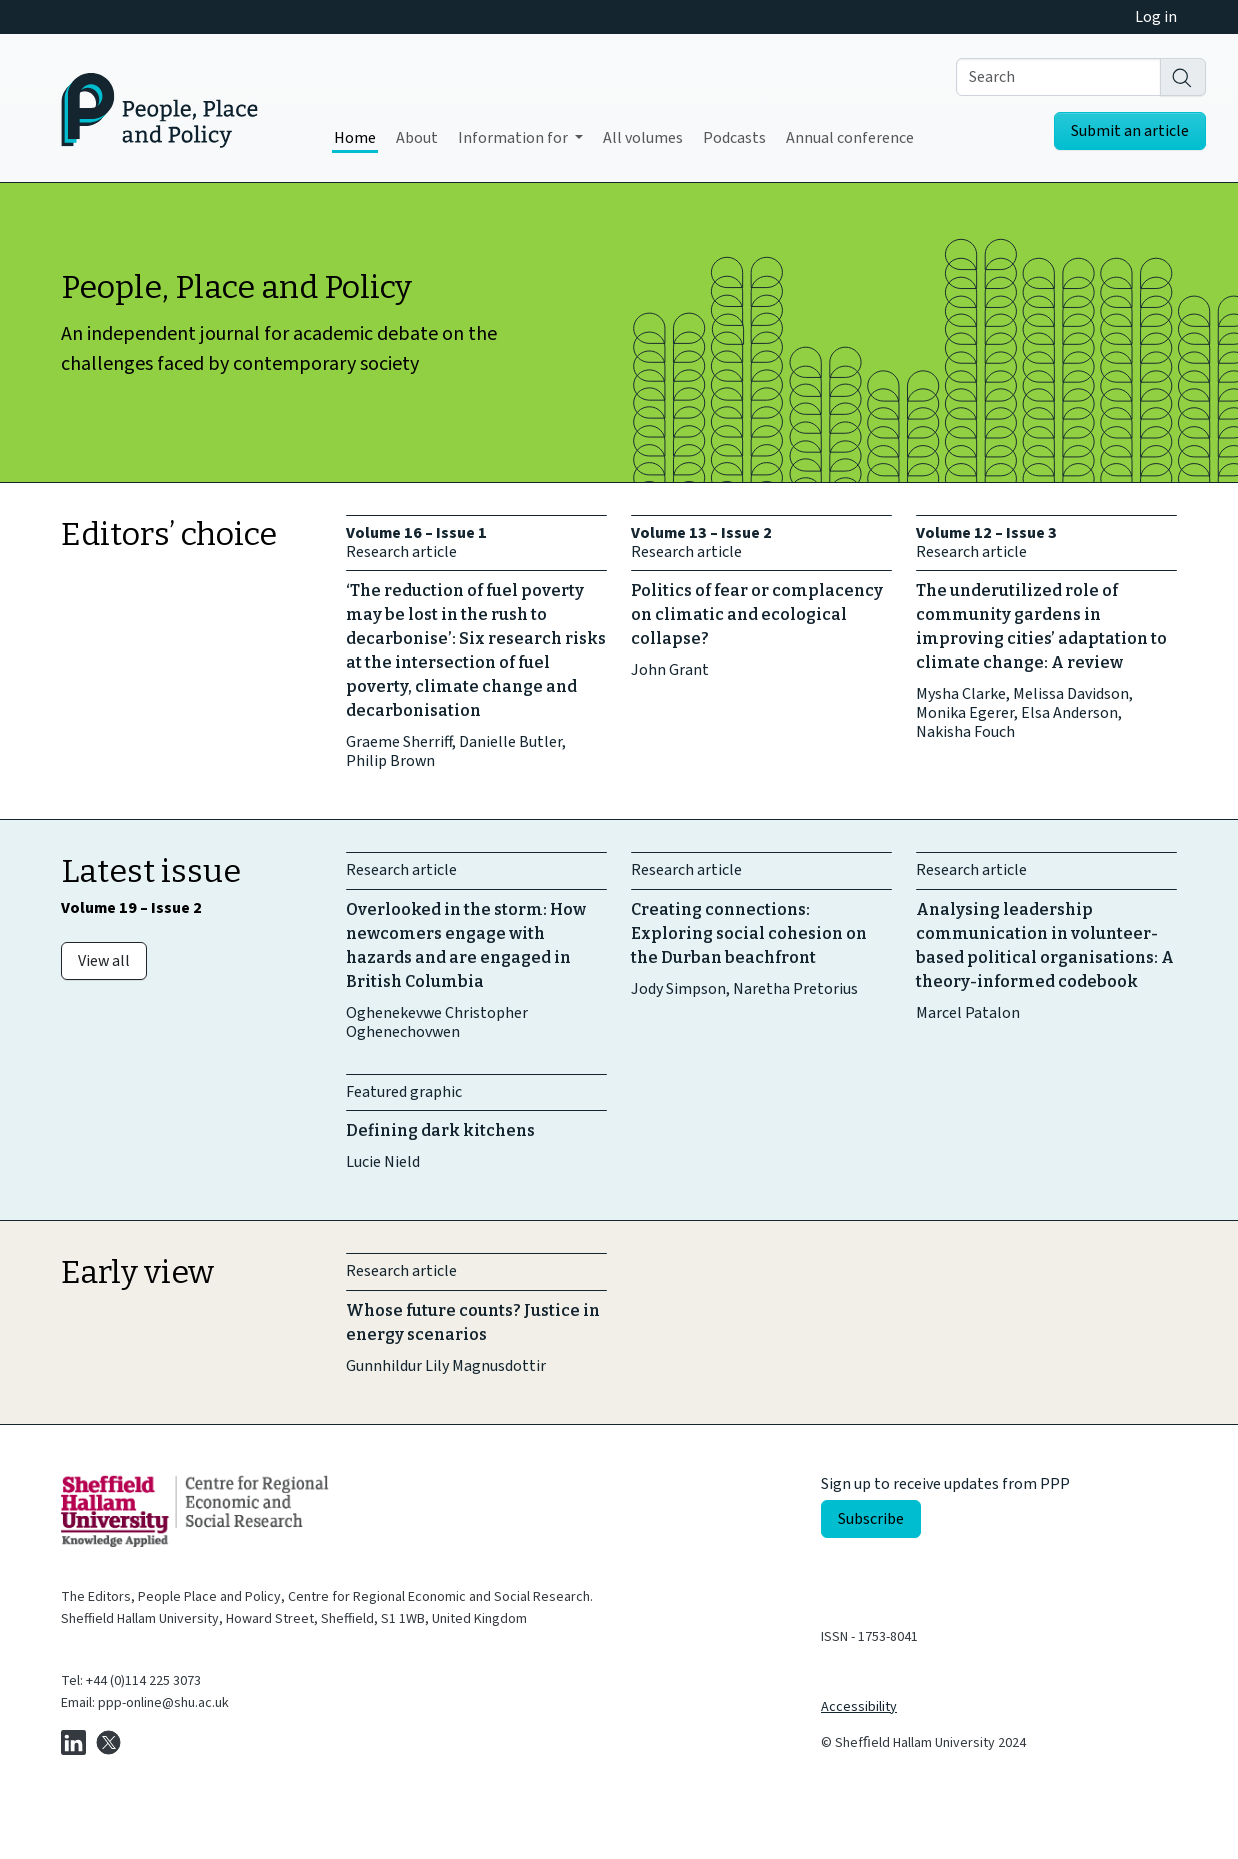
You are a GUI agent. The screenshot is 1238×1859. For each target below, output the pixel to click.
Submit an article (1130, 131)
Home (355, 138)
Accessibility (859, 1707)
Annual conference (850, 138)
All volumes (643, 138)
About (417, 138)
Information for (514, 138)
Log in (1156, 17)
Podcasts (734, 138)
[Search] (1183, 77)
